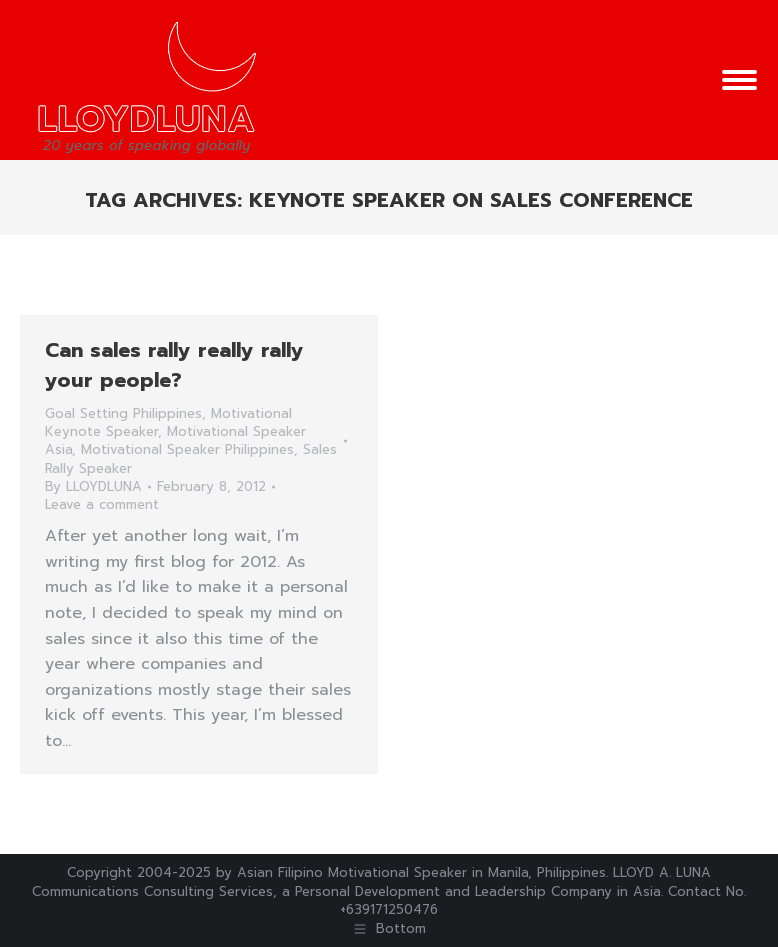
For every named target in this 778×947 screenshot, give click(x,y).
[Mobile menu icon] (739, 80)
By (93, 487)
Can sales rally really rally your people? (174, 365)
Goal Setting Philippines (123, 413)
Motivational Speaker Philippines (187, 449)
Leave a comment (102, 505)
